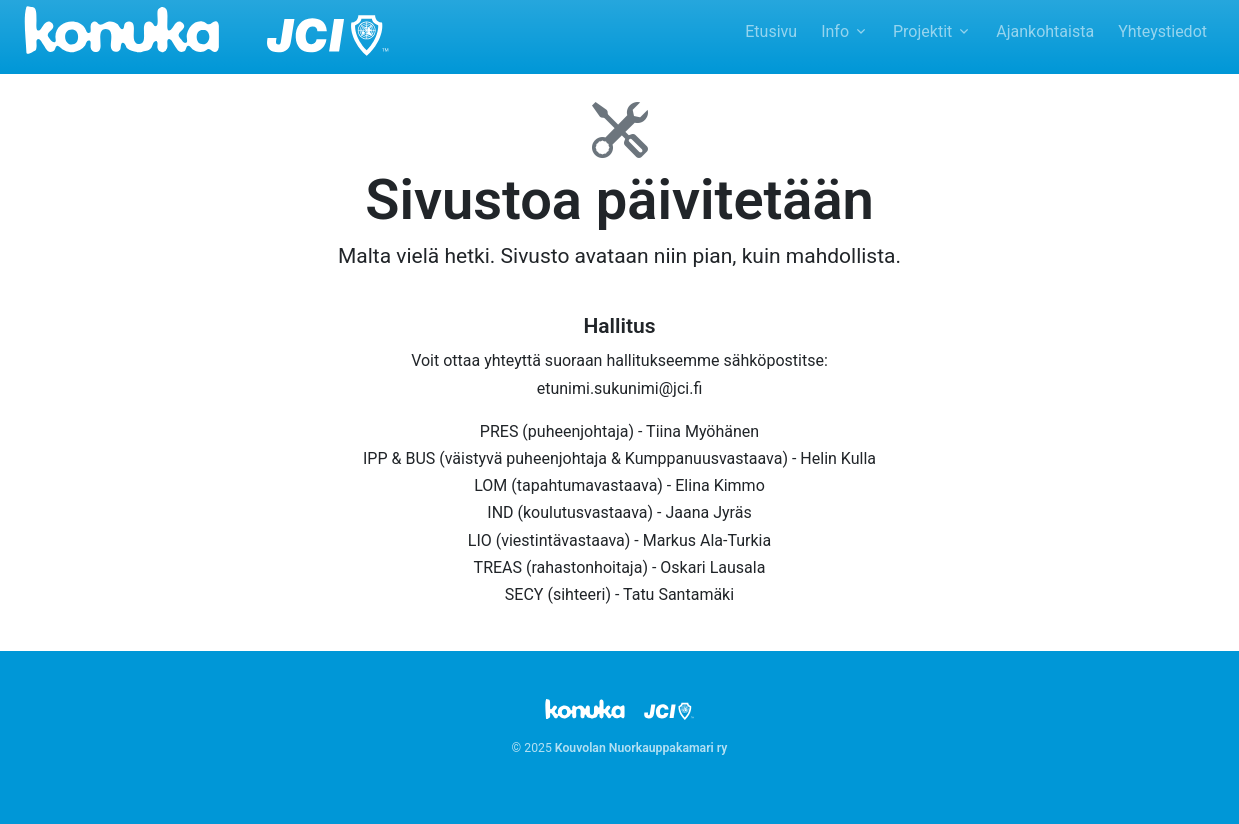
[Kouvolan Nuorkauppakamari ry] (206, 29)
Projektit (922, 31)
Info (835, 31)
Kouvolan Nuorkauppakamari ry (641, 748)
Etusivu (771, 31)
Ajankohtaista (1045, 31)
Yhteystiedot (1162, 31)
